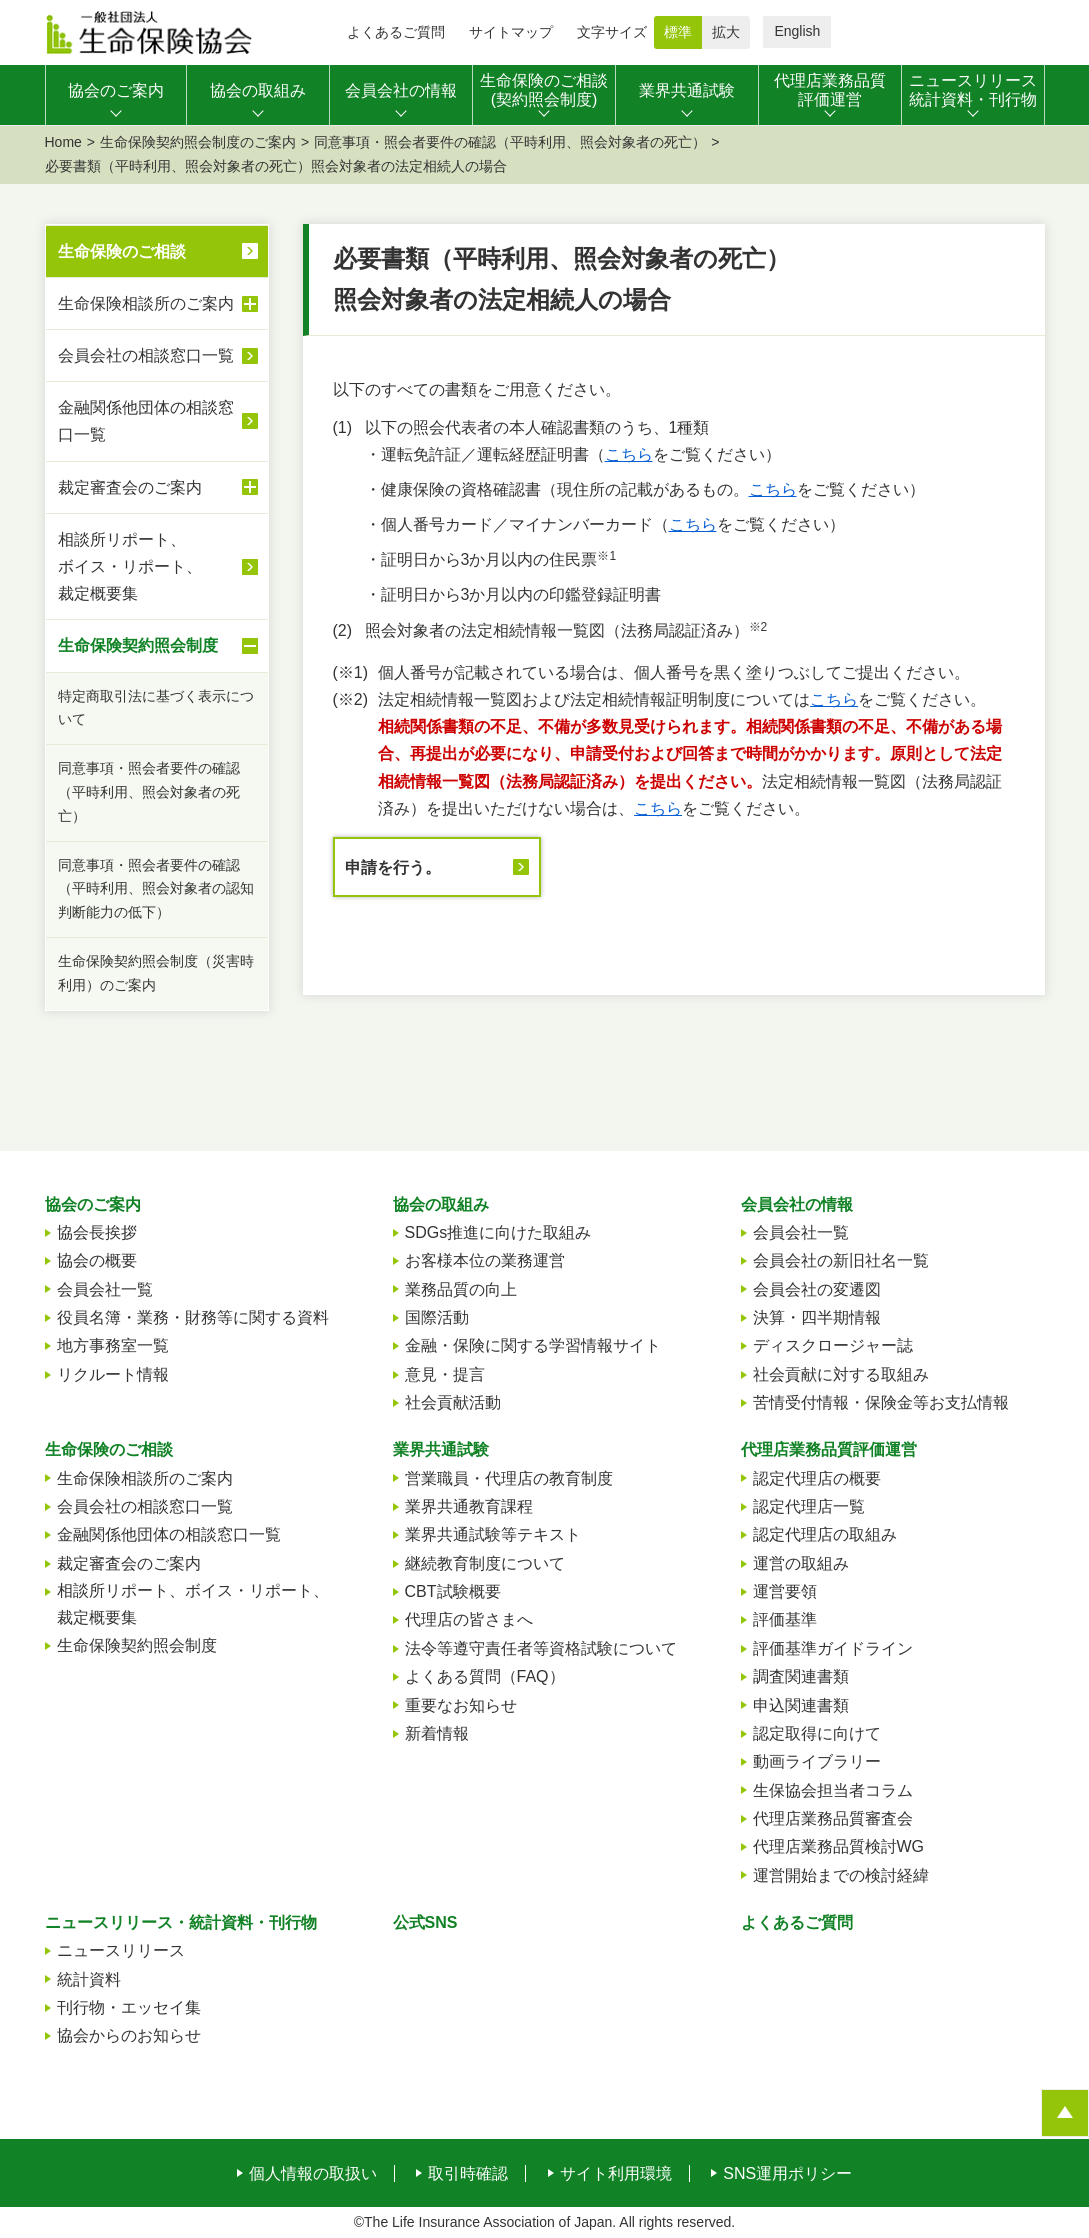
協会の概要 (97, 1260)
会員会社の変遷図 (817, 1289)
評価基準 (785, 1619)
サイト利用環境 (616, 2174)
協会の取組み (441, 1204)
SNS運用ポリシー (787, 2174)
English (797, 31)
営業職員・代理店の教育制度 (509, 1478)
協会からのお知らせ (129, 2035)
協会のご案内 (93, 1204)
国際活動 (437, 1317)
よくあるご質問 (396, 32)
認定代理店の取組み (825, 1534)
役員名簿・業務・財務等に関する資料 (193, 1317)
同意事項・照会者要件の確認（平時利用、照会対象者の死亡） (510, 142)
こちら (629, 454)
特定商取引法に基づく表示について (156, 708)
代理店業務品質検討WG (839, 1846)
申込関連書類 (801, 1705)
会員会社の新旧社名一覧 (841, 1260)
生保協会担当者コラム (833, 1790)
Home (63, 142)
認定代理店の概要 (817, 1478)
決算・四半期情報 (817, 1317)
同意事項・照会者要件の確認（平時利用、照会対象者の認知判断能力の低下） (156, 889)
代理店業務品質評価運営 (829, 1449)
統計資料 (89, 1979)
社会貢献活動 (453, 1402)
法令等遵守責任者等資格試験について (541, 1648)
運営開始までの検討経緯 (841, 1875)
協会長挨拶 (97, 1232)
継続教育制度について (485, 1563)
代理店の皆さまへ (469, 1619)
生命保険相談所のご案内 (158, 304)
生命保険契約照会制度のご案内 (198, 142)
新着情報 (437, 1733)
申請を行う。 (393, 867)
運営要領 (785, 1591)
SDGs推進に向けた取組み (498, 1232)
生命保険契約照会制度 (158, 646)
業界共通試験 (441, 1449)
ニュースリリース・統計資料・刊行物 (181, 1922)
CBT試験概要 (453, 1591)
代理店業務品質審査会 (833, 1818)
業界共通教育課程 (469, 1506)
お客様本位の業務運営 (485, 1260)
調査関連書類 (801, 1676)
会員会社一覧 (105, 1289)
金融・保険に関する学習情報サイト (533, 1345)
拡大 (726, 32)
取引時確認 (468, 2174)
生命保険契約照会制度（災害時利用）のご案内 (156, 973)
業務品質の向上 (461, 1289)
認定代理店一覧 (809, 1506)
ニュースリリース (121, 1950)
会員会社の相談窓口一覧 (146, 355)
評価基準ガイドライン (833, 1648)
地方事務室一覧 (113, 1345)
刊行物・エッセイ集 (129, 2007)
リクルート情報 (113, 1374)
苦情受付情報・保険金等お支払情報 (881, 1402)
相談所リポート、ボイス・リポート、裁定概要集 (158, 566)
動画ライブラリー (817, 1761)
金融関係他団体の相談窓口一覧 (146, 421)
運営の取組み (801, 1563)
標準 (678, 32)
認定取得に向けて (817, 1733)
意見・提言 (445, 1374)
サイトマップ (511, 32)
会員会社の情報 (797, 1204)
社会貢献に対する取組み (841, 1374)
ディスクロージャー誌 (833, 1345)
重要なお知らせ (461, 1705)
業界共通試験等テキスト (493, 1534)
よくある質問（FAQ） (485, 1676)
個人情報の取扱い (313, 2174)
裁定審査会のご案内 (158, 487)
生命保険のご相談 (122, 251)
